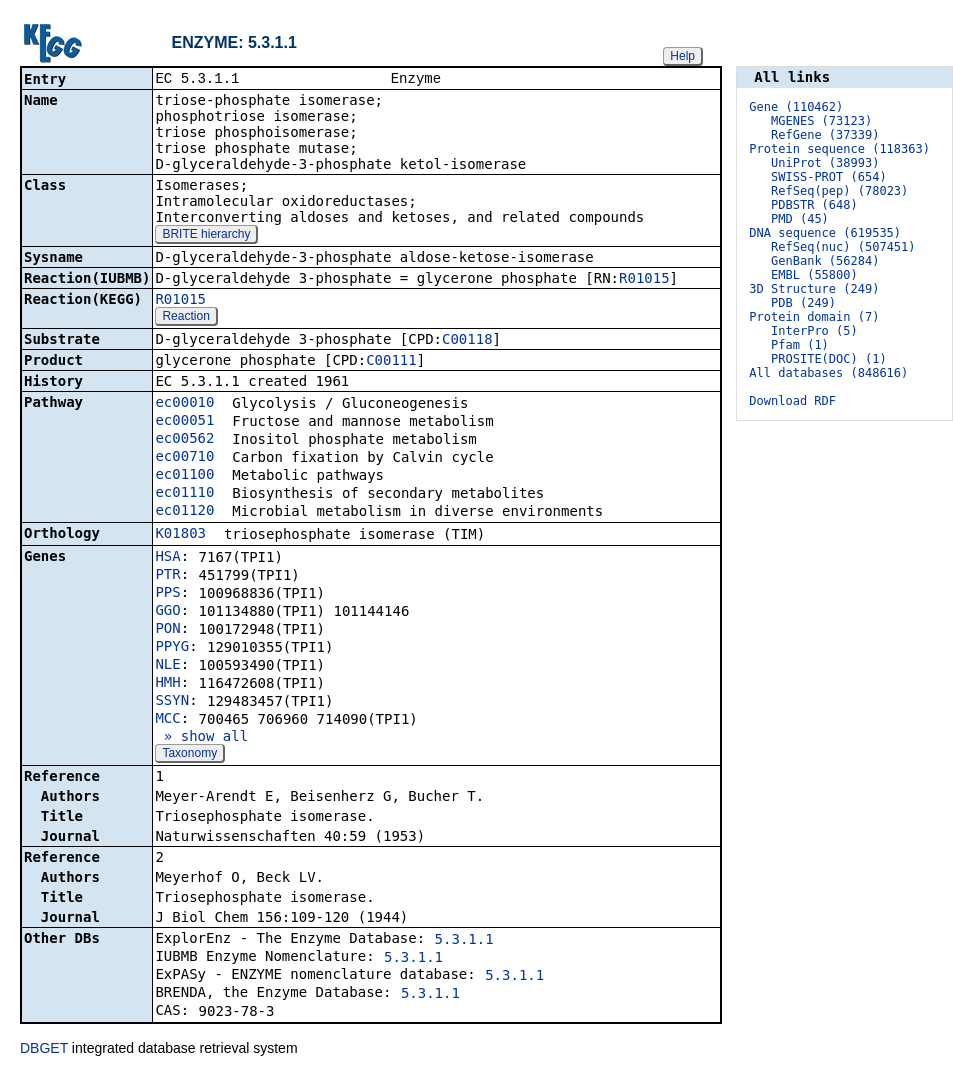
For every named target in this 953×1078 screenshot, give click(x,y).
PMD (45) (800, 219)
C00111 (391, 362)
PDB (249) (803, 303)
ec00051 (184, 422)
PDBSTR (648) (814, 205)
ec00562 (184, 440)
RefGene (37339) (825, 135)
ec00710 (184, 458)
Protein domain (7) (814, 317)
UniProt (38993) (825, 163)
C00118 (467, 341)
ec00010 (184, 404)
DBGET (44, 1050)
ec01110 (184, 494)
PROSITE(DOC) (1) (829, 359)
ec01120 (184, 512)
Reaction (185, 318)
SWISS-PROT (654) (829, 177)
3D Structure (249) (814, 289)
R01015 (644, 280)
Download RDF (792, 401)
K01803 (180, 535)
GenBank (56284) (825, 261)
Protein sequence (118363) (839, 149)
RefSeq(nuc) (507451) (843, 247)
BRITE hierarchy (206, 236)
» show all (201, 738)
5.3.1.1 (464, 941)
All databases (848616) (828, 373)
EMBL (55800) (814, 275)
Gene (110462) (796, 107)
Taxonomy (189, 755)
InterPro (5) (814, 331)
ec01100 (184, 476)
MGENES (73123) (821, 121)
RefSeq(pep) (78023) (839, 191)
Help (682, 56)
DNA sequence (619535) (825, 233)
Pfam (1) (800, 345)
